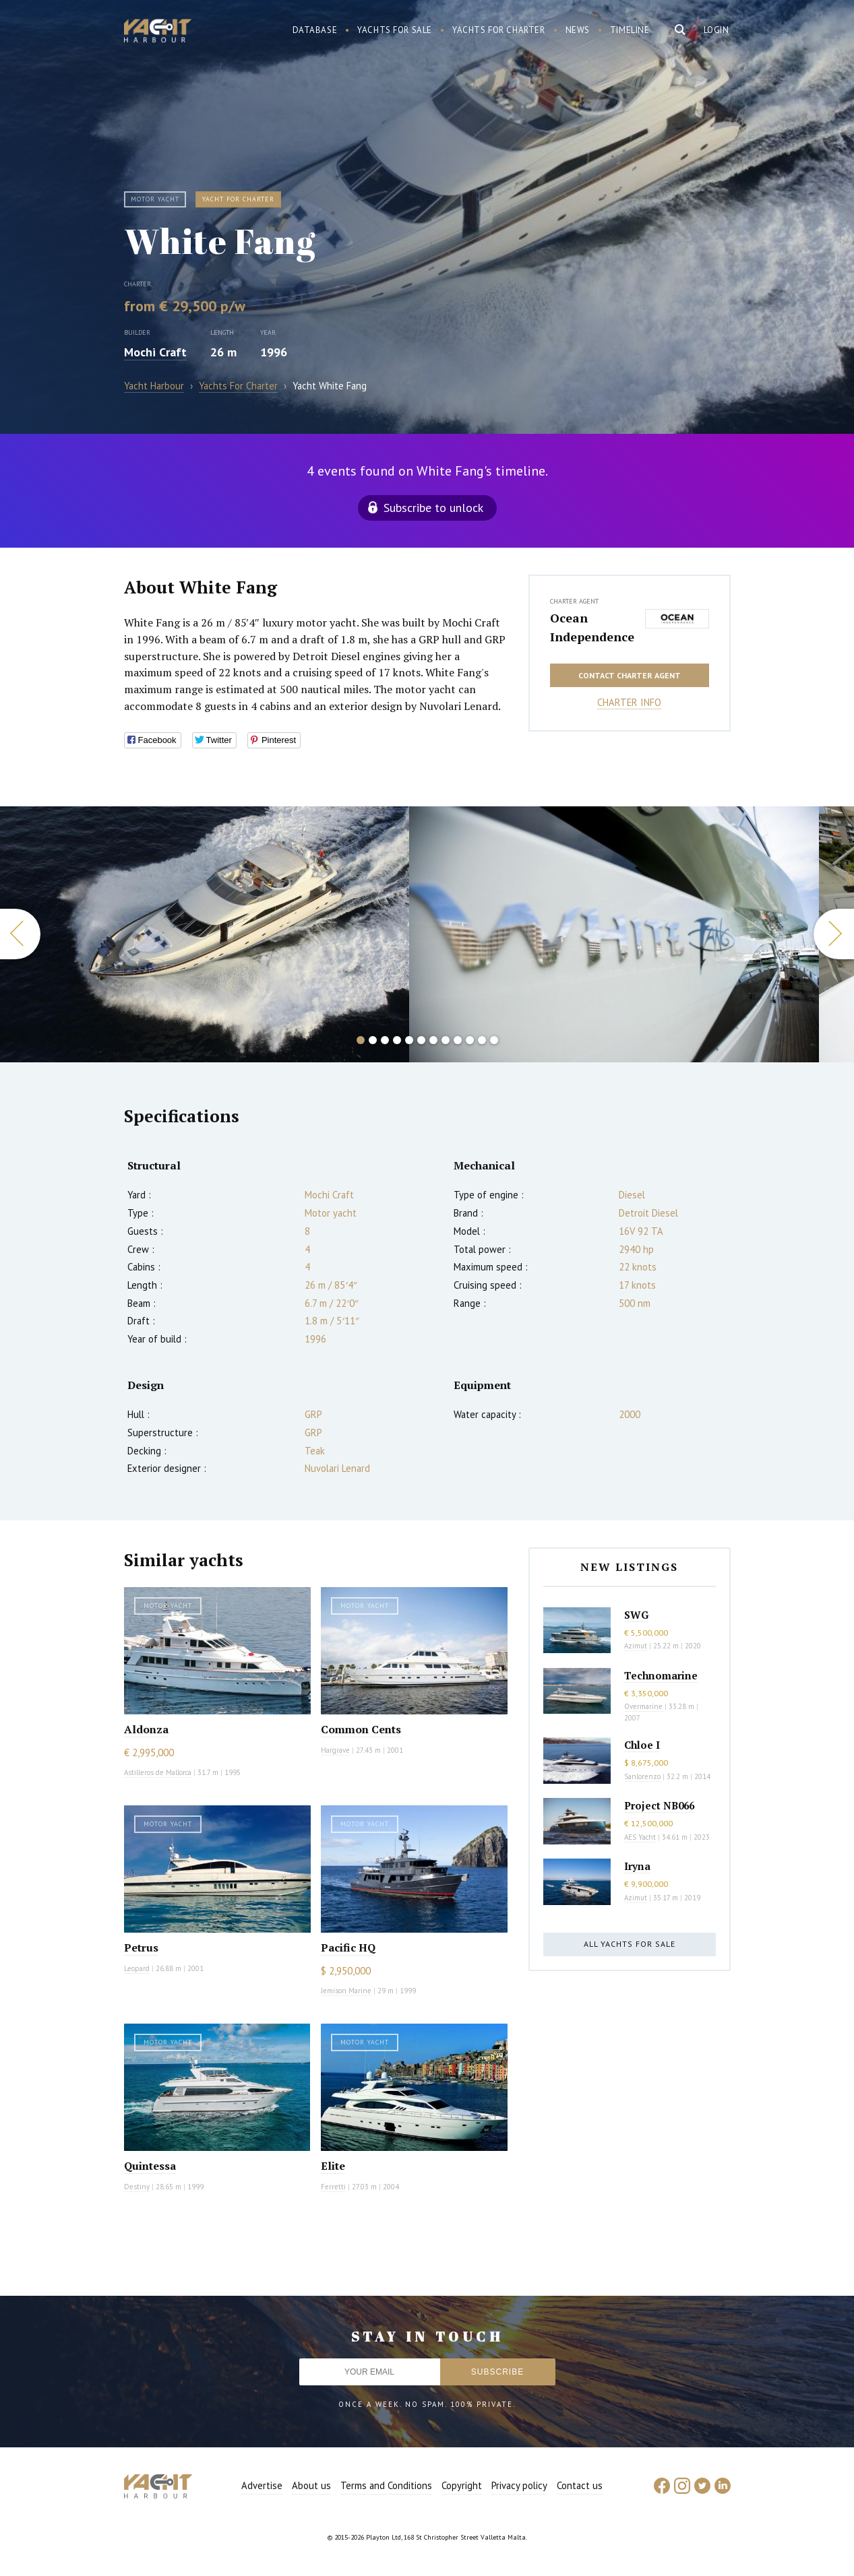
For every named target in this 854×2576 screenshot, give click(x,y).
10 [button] (470, 1040)
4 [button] (397, 1040)
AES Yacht (640, 1837)
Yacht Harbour (157, 32)
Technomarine (661, 1675)
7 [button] (433, 1040)
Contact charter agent (629, 675)
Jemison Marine (346, 1990)
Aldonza (146, 1729)
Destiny (137, 2186)
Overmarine (644, 1706)
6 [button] (421, 1040)
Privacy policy (519, 2485)
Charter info (629, 702)
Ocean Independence (592, 627)
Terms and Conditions (386, 2485)
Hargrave (335, 1750)
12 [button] (494, 1040)
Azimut (635, 1645)
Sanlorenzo (642, 1776)
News (578, 30)
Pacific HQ (348, 1947)
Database (315, 30)
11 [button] (482, 1040)
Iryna (637, 1866)
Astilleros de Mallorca (157, 1772)
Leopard (137, 1968)
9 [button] (458, 1040)
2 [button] (373, 1040)
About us (311, 2485)
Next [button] (834, 934)
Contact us (580, 2485)
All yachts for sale (629, 1944)
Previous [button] (20, 934)
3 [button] (385, 1040)
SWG (636, 1614)
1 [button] (361, 1040)
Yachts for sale (394, 30)
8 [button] (445, 1040)
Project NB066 (659, 1805)
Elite (333, 2165)
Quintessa (150, 2165)
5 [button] (409, 1040)
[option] (614, 934)
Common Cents (361, 1729)
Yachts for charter (498, 30)
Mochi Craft (155, 352)
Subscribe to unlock (433, 507)
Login (716, 30)
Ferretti (333, 2186)
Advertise (261, 2485)
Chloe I (642, 1744)
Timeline (630, 30)
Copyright (461, 2485)
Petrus (141, 1947)
